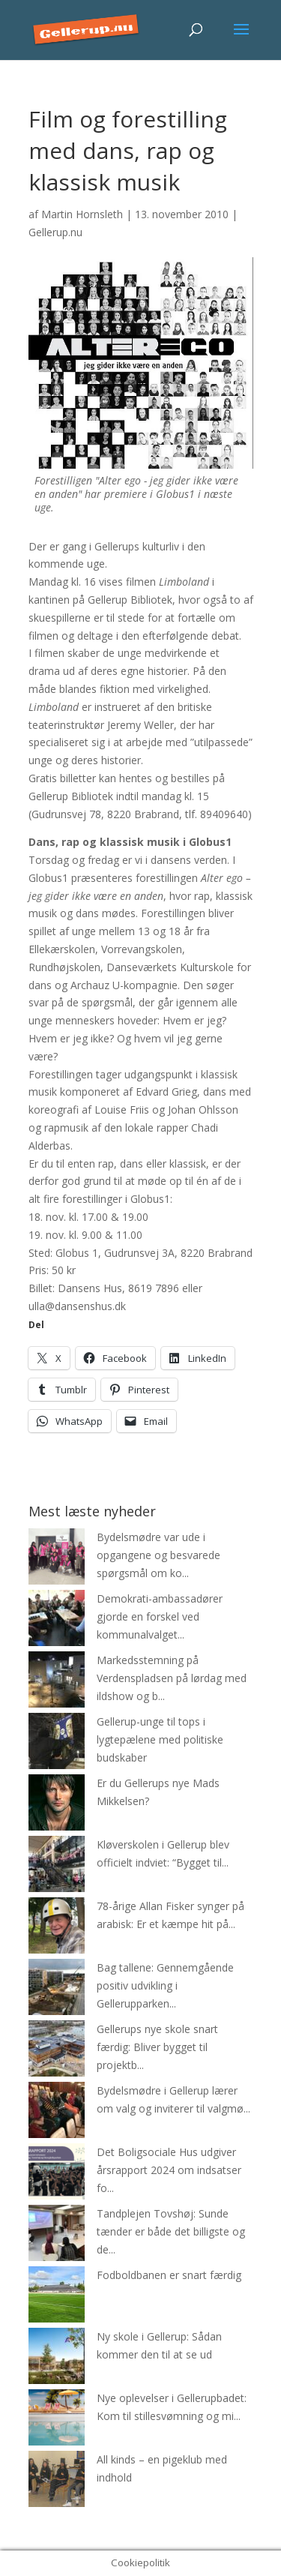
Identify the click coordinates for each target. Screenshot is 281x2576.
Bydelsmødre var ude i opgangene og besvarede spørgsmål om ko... (158, 1555)
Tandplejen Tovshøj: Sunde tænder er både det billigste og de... (171, 2231)
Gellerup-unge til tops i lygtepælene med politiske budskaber (160, 1739)
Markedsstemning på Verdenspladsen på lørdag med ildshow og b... (172, 1678)
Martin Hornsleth (82, 214)
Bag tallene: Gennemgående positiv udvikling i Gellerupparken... (165, 1985)
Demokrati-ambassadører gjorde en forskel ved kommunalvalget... (160, 1616)
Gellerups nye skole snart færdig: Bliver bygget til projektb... (157, 2047)
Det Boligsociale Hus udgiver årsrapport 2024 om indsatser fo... (169, 2170)
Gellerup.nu (55, 232)
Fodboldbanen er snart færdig (169, 2275)
